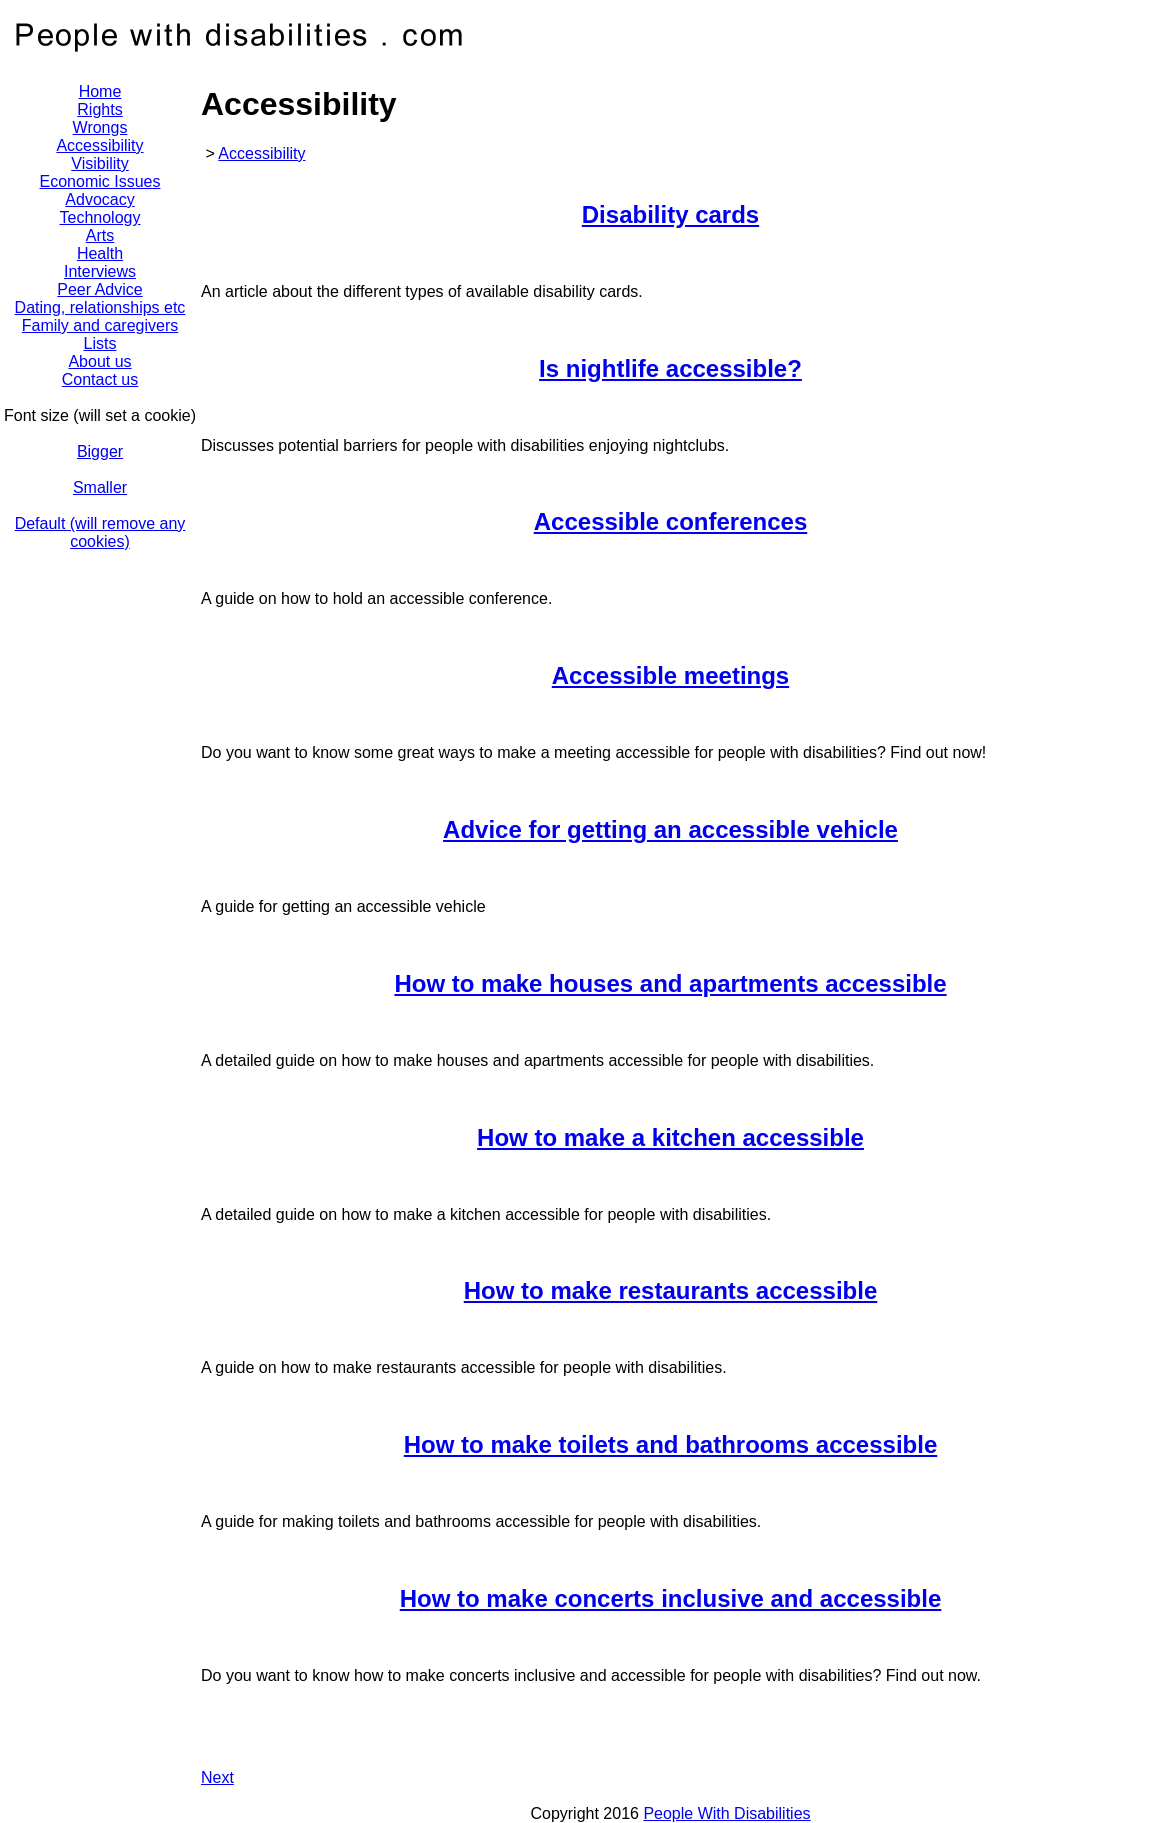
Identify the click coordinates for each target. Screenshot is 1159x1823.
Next (217, 1777)
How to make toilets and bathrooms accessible (670, 1444)
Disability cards (670, 214)
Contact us (100, 379)
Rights (99, 109)
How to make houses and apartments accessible (670, 983)
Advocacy (99, 199)
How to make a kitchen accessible (670, 1137)
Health (100, 253)
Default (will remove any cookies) (100, 532)
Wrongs (100, 127)
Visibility (100, 163)
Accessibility (261, 153)
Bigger (100, 451)
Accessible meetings (670, 675)
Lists (100, 343)
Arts (100, 235)
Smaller (100, 487)
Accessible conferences (670, 521)
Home (100, 91)
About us (99, 361)
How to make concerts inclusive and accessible (671, 1598)
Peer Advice (99, 289)
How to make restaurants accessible (671, 1290)
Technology (100, 217)
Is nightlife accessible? (670, 368)
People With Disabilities (726, 1813)
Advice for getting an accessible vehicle (670, 829)
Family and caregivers (100, 325)
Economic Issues (100, 181)
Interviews (100, 271)
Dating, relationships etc (100, 307)
